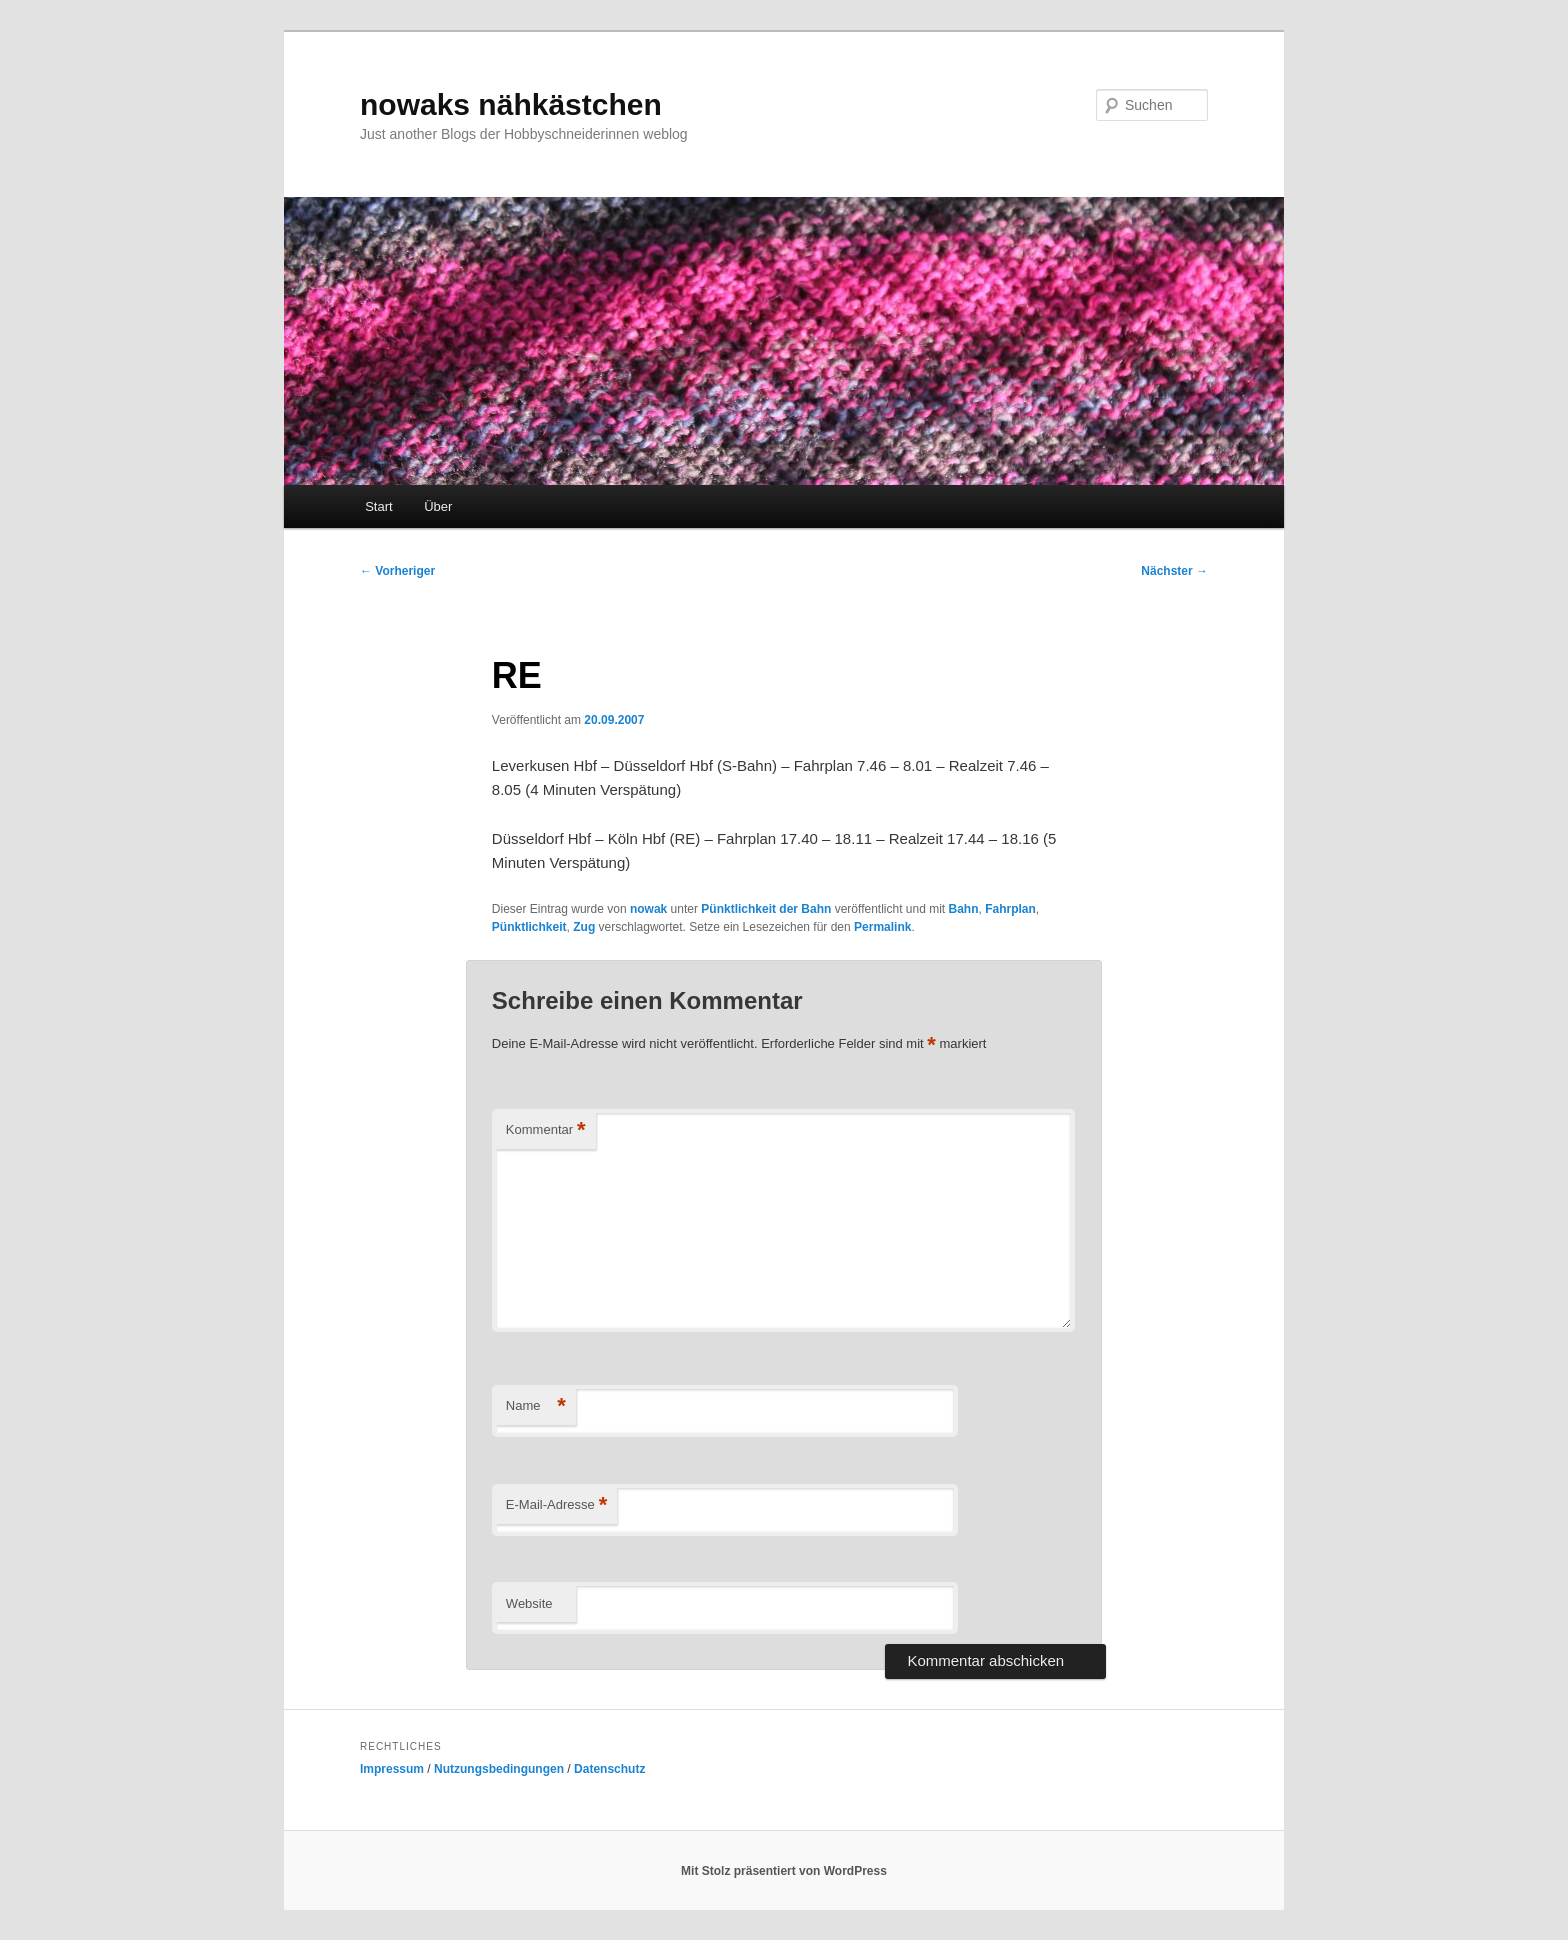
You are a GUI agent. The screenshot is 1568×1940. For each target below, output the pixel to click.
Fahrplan (1010, 909)
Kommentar (546, 1130)
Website (529, 1603)
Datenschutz (609, 1769)
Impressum (392, 1769)
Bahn (964, 909)
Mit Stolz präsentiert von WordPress (784, 1871)
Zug (584, 927)
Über (438, 506)
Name (536, 1406)
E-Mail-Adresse (556, 1505)
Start (378, 506)
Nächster (1174, 571)
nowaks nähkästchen (511, 104)
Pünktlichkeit (529, 927)
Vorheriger (397, 571)
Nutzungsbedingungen (499, 1769)
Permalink (882, 927)
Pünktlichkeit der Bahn (766, 909)
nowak (648, 909)
